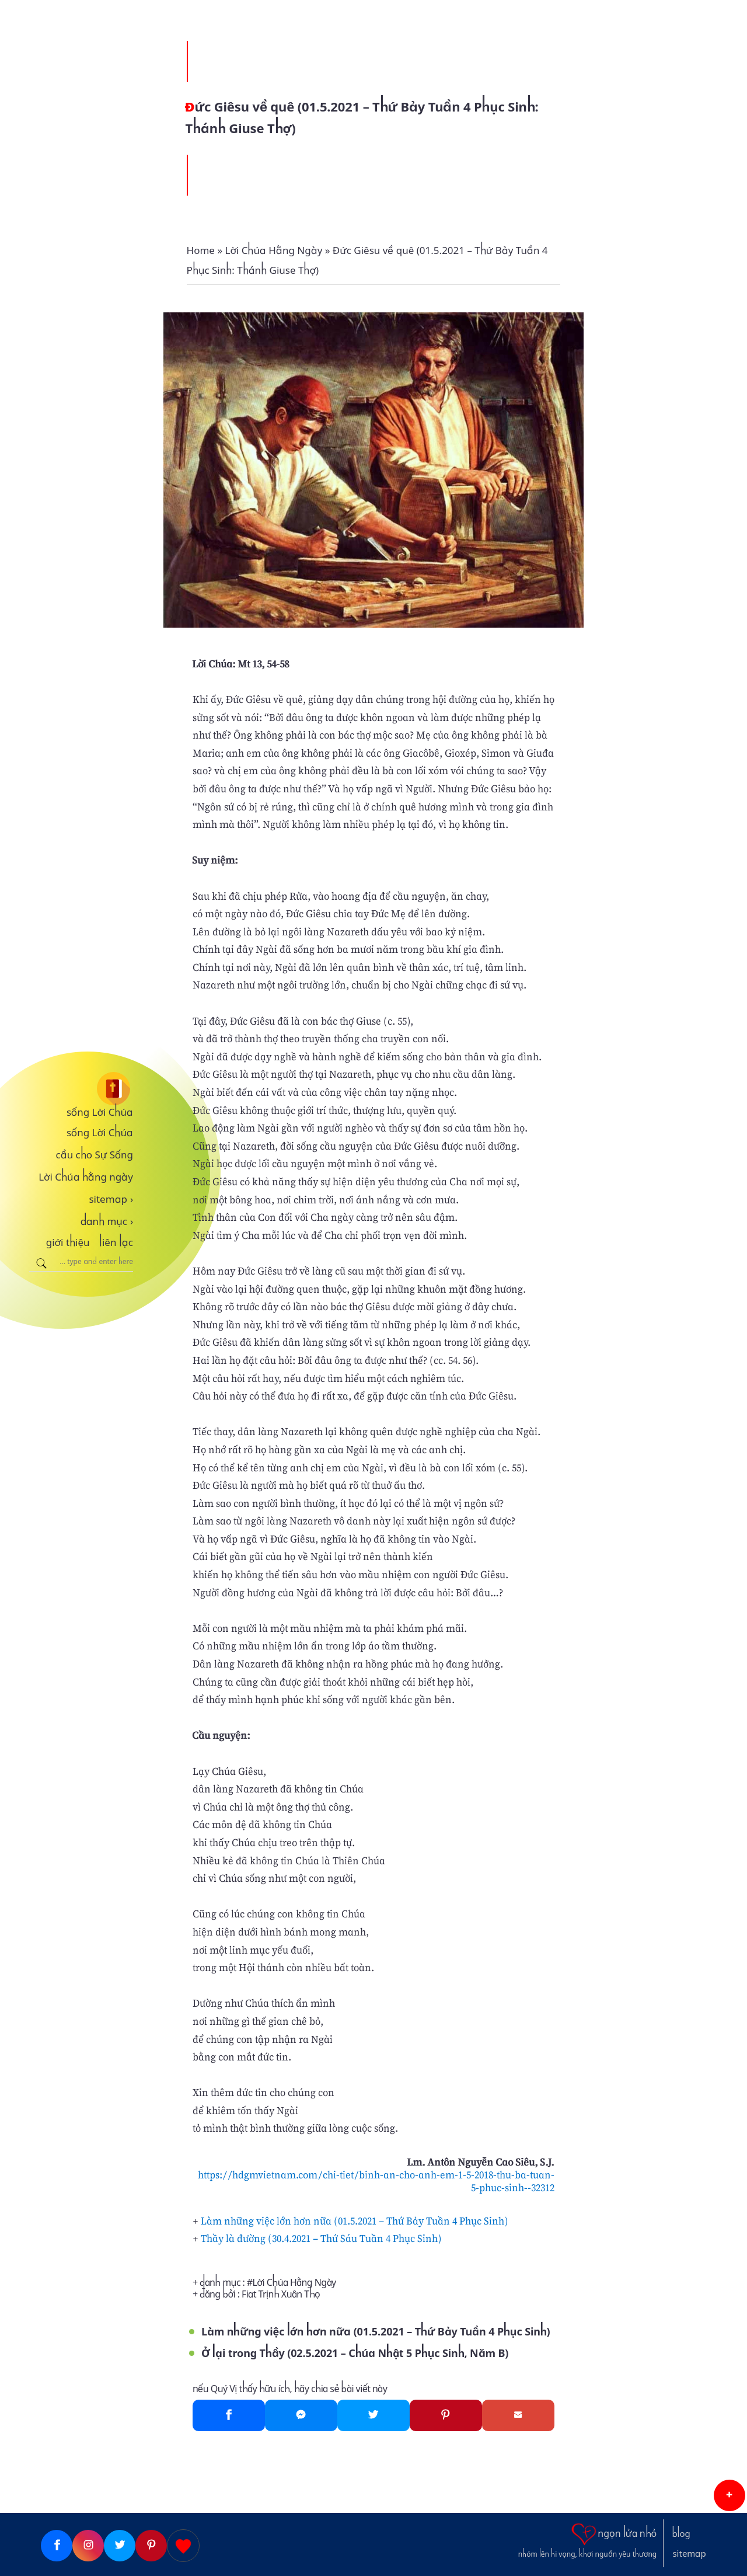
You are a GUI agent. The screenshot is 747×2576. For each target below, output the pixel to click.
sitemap (111, 1199)
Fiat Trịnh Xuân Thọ (281, 2294)
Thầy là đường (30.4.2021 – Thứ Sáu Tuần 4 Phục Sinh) (321, 2238)
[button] (729, 2495)
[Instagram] (88, 2545)
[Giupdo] (183, 2545)
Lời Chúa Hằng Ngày (294, 2282)
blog (681, 2534)
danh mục (107, 1221)
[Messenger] (301, 2415)
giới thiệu (68, 1242)
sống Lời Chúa (100, 1112)
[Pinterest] (446, 2415)
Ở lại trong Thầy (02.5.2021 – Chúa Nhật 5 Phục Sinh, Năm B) (354, 2353)
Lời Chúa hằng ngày (86, 1177)
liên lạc (116, 1242)
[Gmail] (518, 2415)
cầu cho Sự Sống (94, 1155)
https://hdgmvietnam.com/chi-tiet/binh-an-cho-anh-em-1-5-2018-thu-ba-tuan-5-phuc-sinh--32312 (376, 2181)
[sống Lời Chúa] (81, 1088)
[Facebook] (229, 2415)
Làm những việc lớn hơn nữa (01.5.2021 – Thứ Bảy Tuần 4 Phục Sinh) (354, 2220)
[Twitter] (373, 2415)
